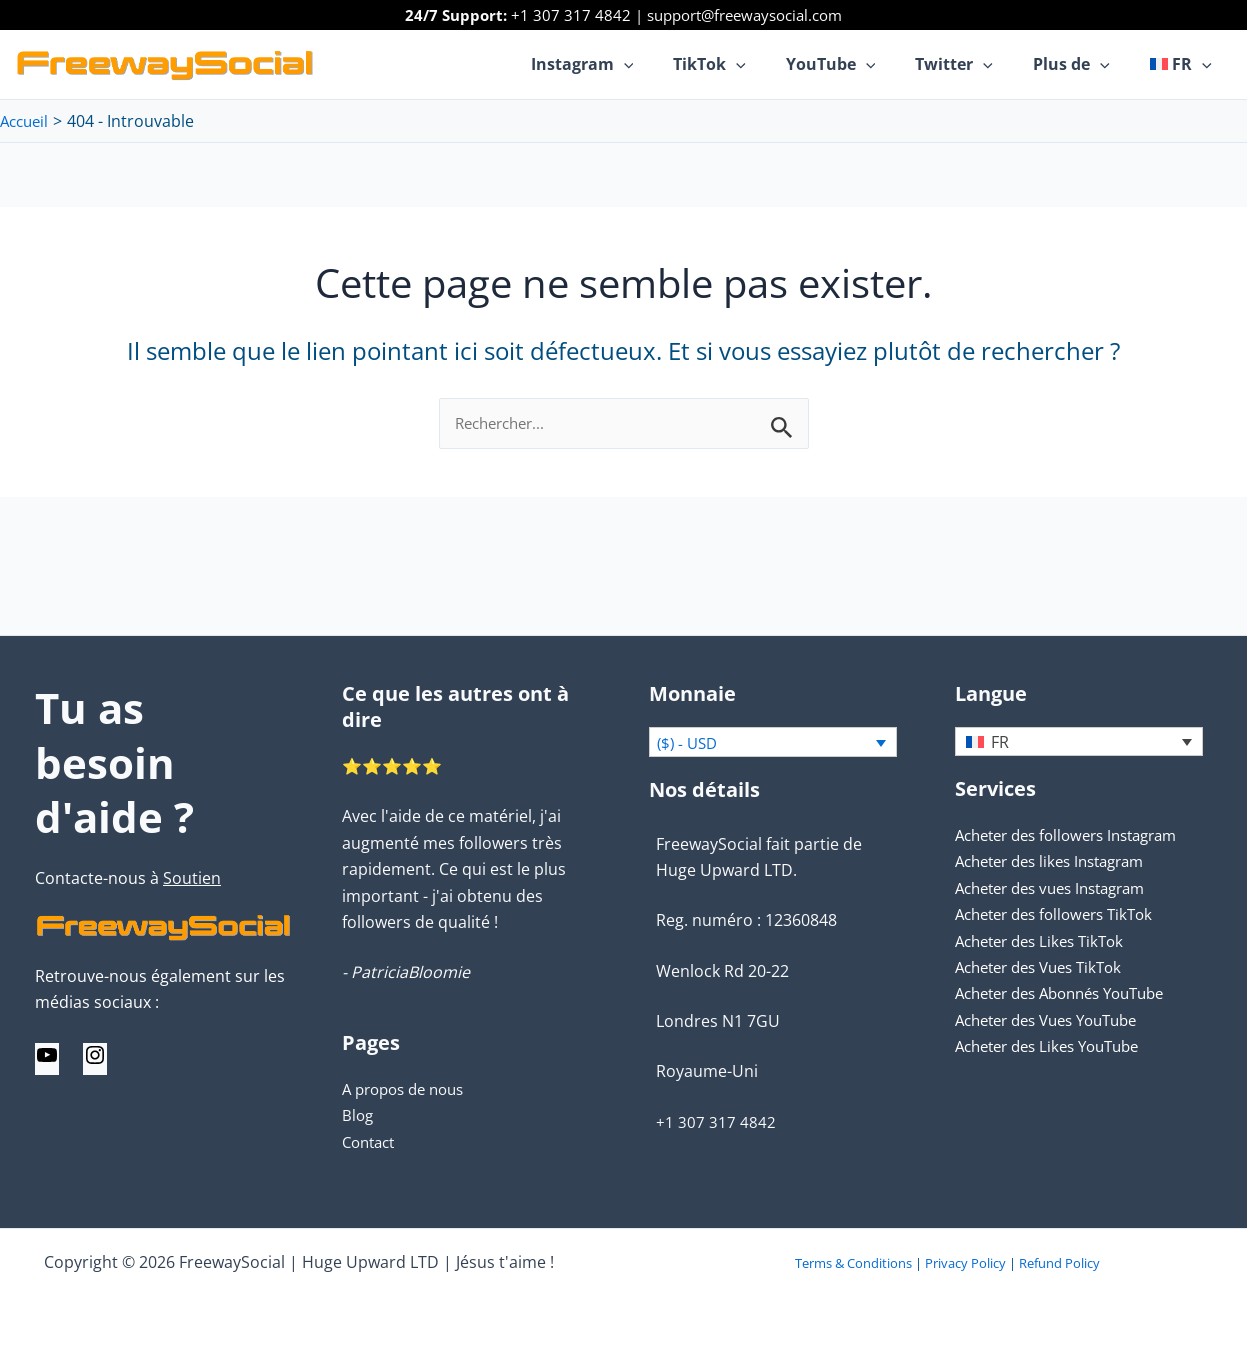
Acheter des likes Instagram (1059, 862)
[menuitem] (1185, 64)
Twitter (974, 64)
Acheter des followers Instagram (1077, 836)
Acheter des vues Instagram (1060, 889)
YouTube (859, 64)
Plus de (1083, 64)
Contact (371, 1142)
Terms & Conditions (853, 1263)
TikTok (745, 64)
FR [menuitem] (1000, 743)
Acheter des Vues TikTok (1046, 968)
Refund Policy (1059, 1263)
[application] (668, 64)
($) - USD (690, 744)
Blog (358, 1115)
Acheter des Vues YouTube (1056, 1021)
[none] (1079, 742)
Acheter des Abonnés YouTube (1071, 994)
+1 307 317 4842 (571, 15)
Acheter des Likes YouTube (1056, 1047)
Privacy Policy (965, 1263)
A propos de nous (409, 1089)
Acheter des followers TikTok (1062, 915)
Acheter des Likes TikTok (1046, 941)
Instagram (626, 64)
